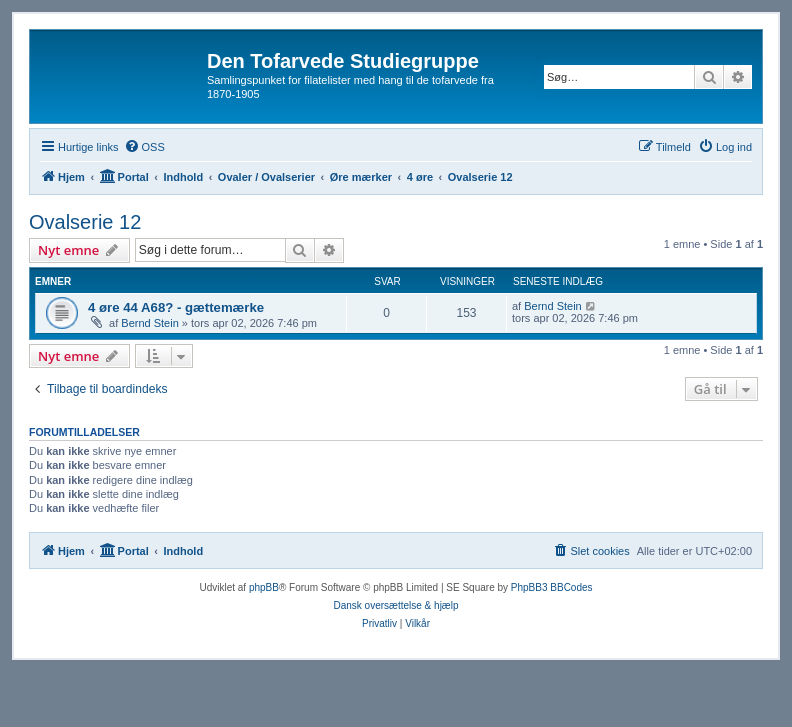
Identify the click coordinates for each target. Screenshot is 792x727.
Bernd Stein (149, 323)
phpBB (264, 587)
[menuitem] (144, 147)
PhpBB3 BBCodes (552, 587)
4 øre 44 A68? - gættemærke (176, 307)
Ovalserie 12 (85, 222)
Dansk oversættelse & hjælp (395, 605)
